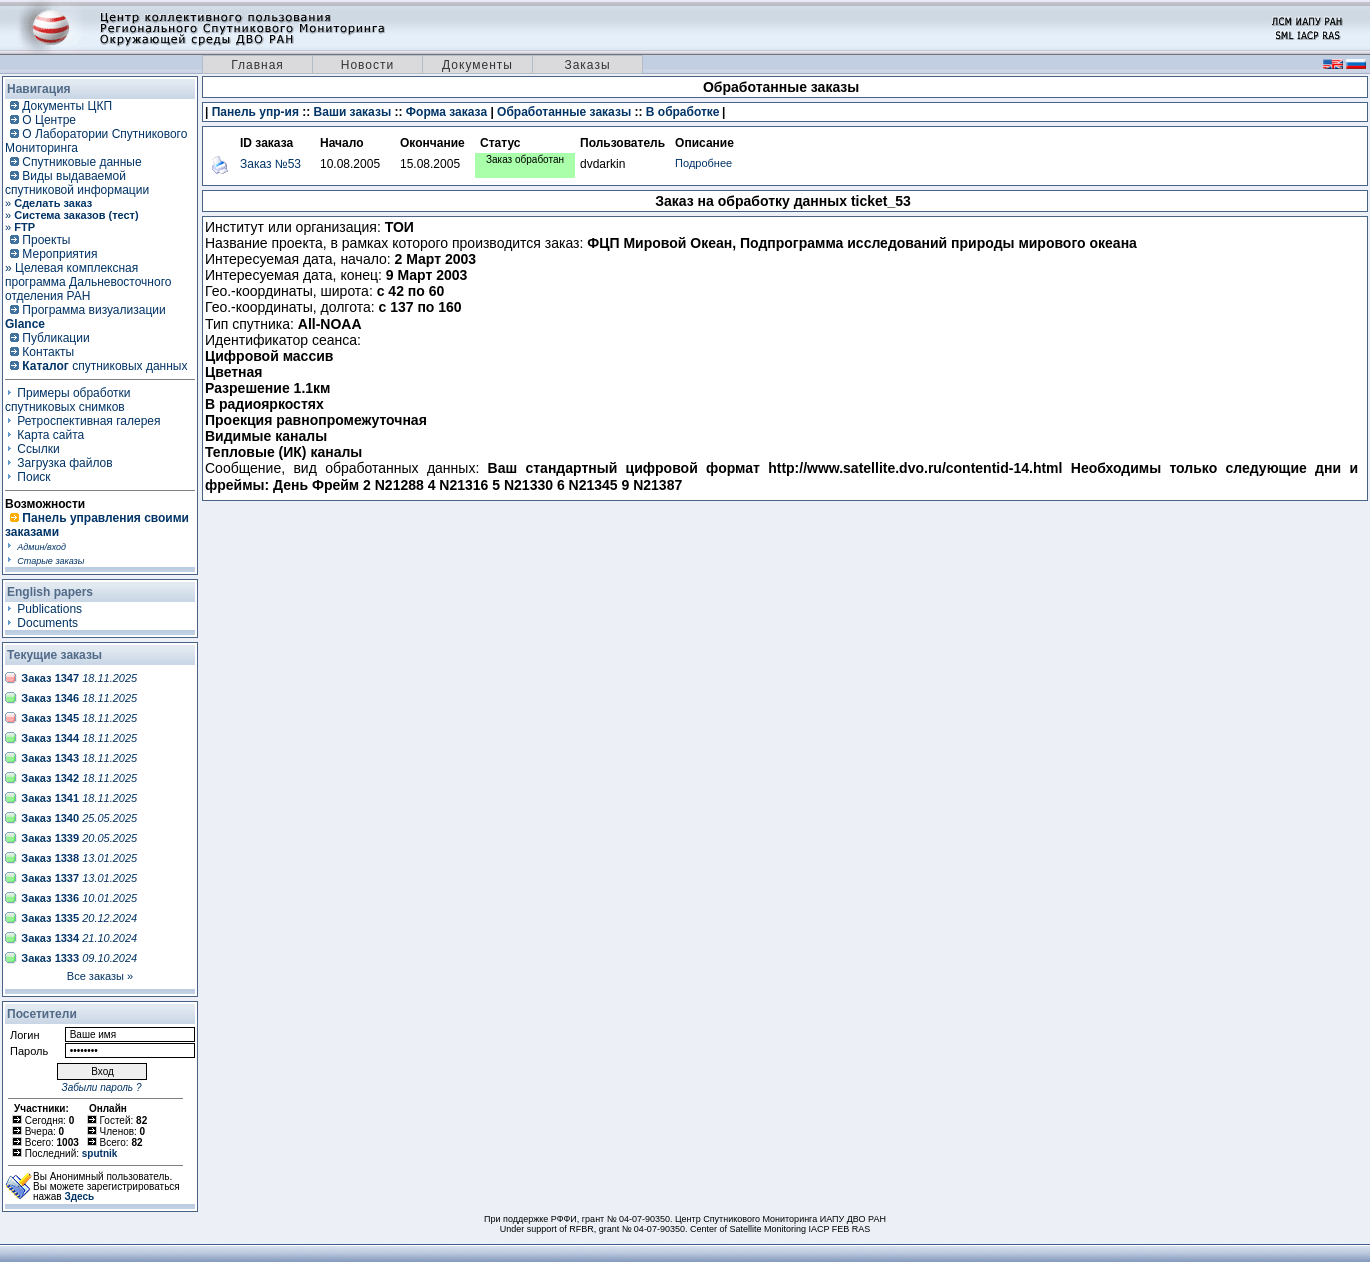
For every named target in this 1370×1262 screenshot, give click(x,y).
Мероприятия (59, 254)
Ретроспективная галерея (88, 421)
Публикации (55, 338)
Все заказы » (100, 976)
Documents (47, 623)
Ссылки (38, 449)
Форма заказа (446, 112)
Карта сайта (50, 435)
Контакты (48, 352)
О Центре (49, 120)
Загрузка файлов (64, 463)
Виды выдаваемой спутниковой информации (77, 183)
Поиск (33, 477)
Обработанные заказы (564, 112)
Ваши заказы (353, 112)
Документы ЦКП (67, 106)
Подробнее (703, 163)
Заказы (587, 65)
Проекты (46, 240)
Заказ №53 (270, 164)
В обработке (683, 112)
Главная (257, 65)
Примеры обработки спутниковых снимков (68, 400)
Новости (367, 65)
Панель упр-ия (255, 112)
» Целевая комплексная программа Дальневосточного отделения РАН (88, 282)
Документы (477, 65)
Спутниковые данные (81, 162)
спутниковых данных (104, 366)
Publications (49, 609)
